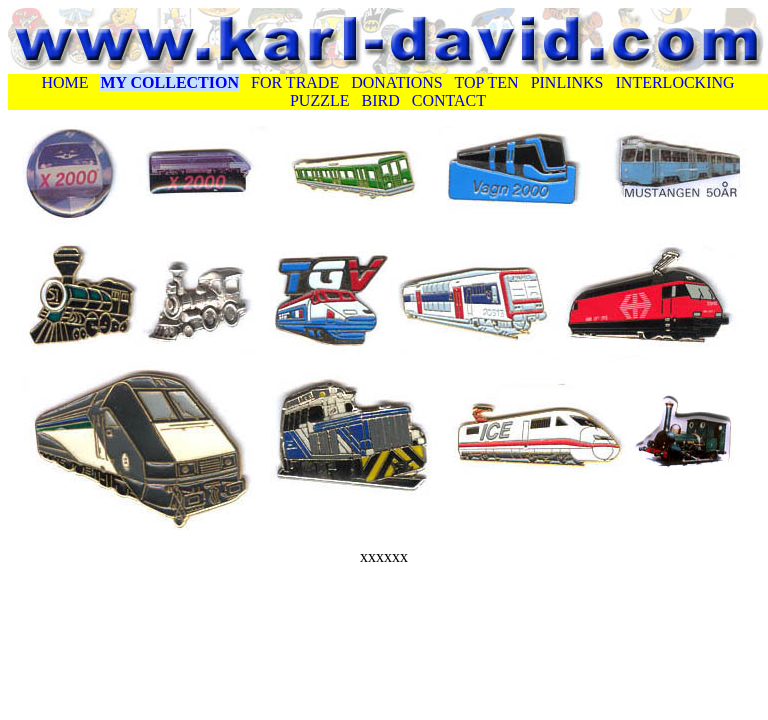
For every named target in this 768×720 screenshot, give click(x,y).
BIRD (381, 100)
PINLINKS (567, 82)
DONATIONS (397, 82)
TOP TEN (486, 82)
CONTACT (449, 100)
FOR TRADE (295, 82)
